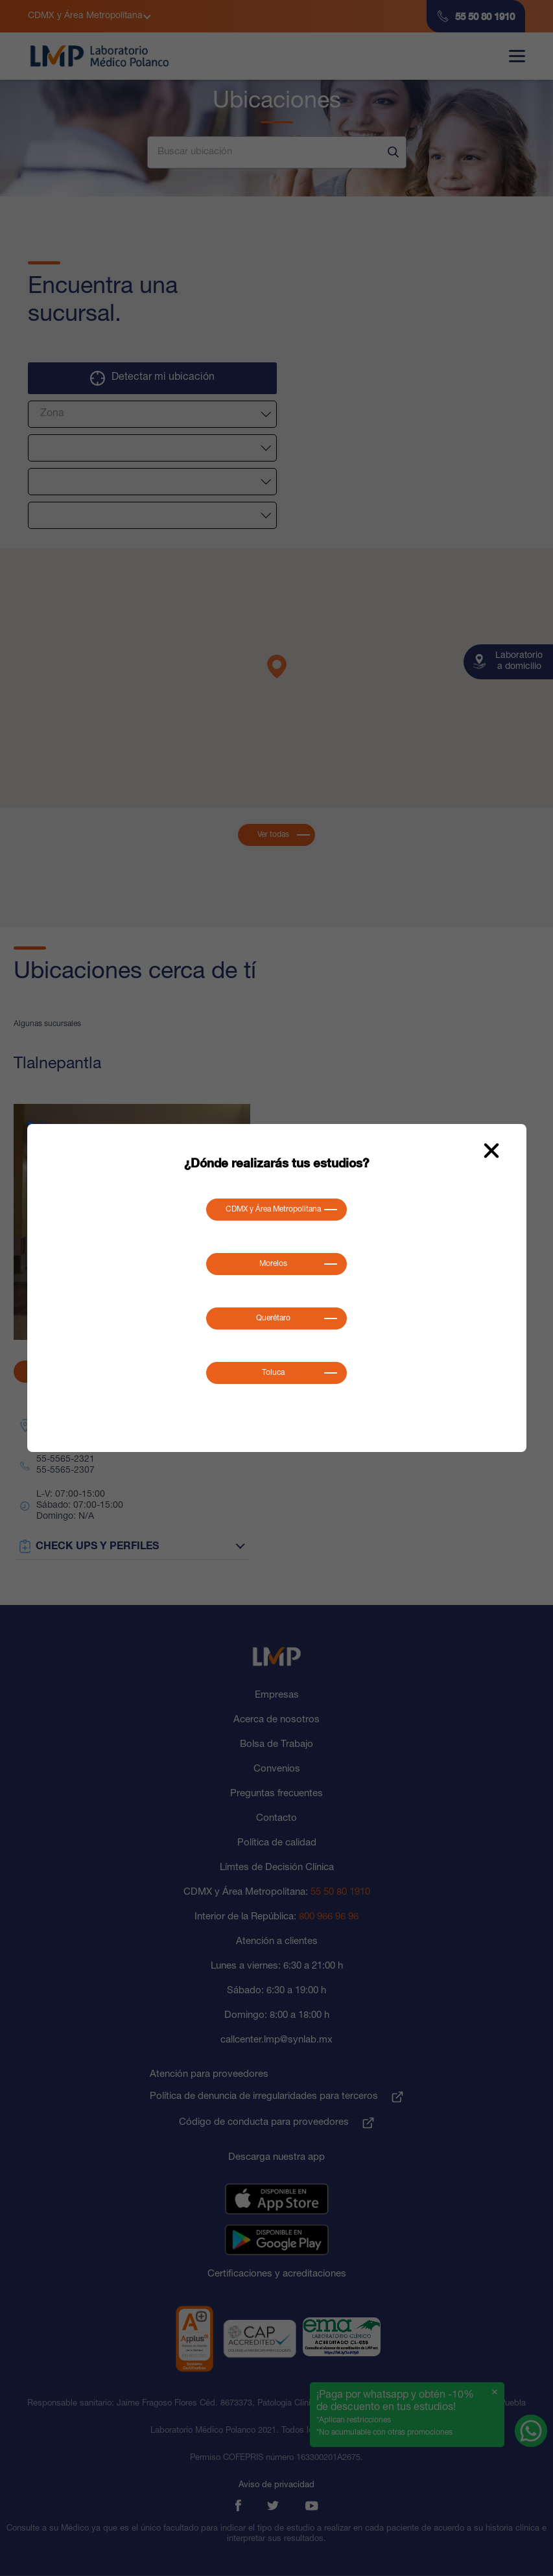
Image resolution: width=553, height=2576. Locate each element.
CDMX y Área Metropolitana (273, 1209)
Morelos (273, 1264)
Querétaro (273, 1318)
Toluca (273, 1373)
